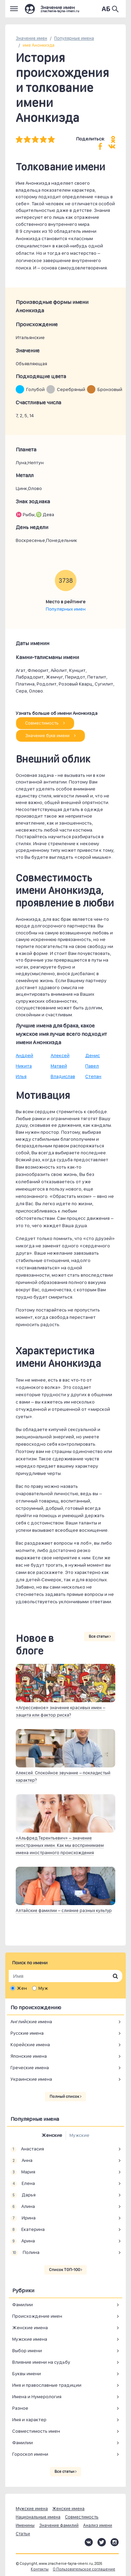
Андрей (24, 1055)
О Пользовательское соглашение (84, 2569)
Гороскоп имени (30, 2454)
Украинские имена (31, 2079)
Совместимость (45, 723)
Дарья (23, 2195)
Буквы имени (26, 2373)
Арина (22, 2241)
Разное (20, 2408)
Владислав (63, 1076)
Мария (22, 2172)
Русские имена (27, 2033)
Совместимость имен (36, 2431)
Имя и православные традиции (46, 2385)
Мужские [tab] (79, 2135)
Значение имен (31, 38)
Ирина (23, 2218)
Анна (21, 2160)
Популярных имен (66, 609)
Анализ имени (97, 2525)
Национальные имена (38, 2517)
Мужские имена (29, 2339)
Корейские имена (30, 2044)
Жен (22, 1988)
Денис (92, 1055)
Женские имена (30, 2327)
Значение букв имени (50, 735)
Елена (22, 2183)
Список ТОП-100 (65, 2269)
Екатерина (27, 2229)
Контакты (40, 2569)
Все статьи (100, 1636)
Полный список (65, 2096)
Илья (21, 1076)
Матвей (59, 1066)
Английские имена (31, 2021)
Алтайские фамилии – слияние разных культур (64, 1910)
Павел (92, 1066)
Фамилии (22, 2304)
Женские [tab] (52, 2135)
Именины (25, 2525)
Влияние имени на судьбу (41, 2362)
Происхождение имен (37, 2316)
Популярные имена (74, 38)
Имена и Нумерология (36, 2396)
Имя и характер (29, 2419)
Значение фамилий (59, 2525)
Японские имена (28, 2056)
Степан (93, 1076)
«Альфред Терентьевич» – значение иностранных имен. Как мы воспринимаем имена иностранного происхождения (60, 1845)
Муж (43, 1988)
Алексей (60, 1055)
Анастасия (27, 2149)
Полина (24, 2252)
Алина (22, 2206)
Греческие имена (29, 2067)
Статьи (23, 2533)
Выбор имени (27, 2350)
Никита (24, 1066)
